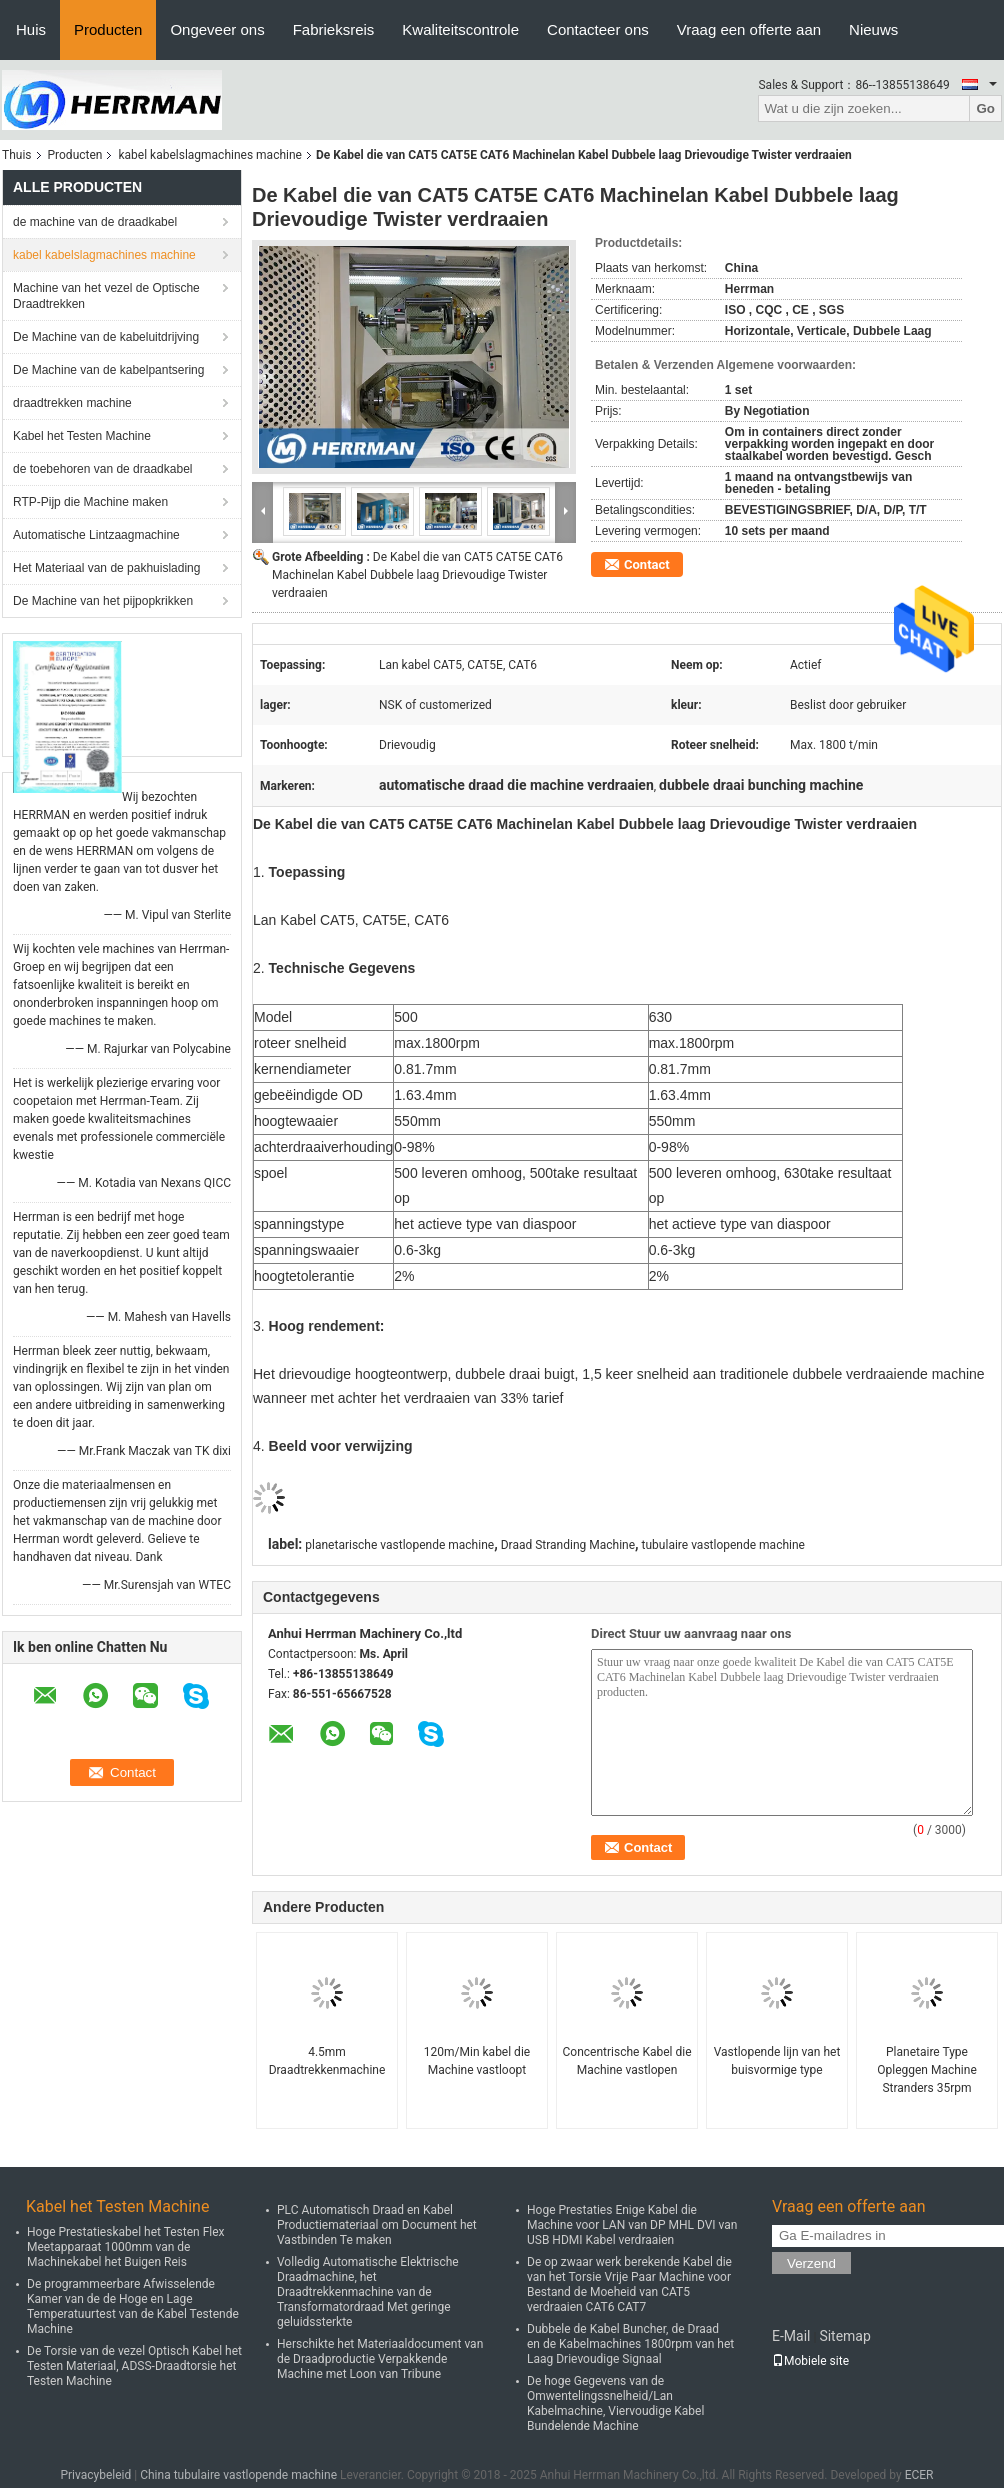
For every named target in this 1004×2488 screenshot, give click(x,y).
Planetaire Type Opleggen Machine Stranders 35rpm (927, 2070)
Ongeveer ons (217, 29)
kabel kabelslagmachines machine (209, 155)
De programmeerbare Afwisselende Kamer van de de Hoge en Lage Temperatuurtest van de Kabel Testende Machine (133, 2306)
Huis (31, 29)
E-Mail (791, 2336)
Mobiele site (810, 2361)
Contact (647, 564)
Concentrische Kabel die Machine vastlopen (627, 2061)
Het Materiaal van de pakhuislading (106, 568)
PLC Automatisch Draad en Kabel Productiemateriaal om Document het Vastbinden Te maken (377, 2225)
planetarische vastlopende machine (399, 1545)
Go (985, 108)
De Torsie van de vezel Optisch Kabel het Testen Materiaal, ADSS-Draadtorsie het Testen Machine (134, 2366)
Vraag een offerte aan (749, 29)
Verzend (811, 2263)
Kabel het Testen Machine (82, 436)
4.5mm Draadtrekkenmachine (327, 2061)
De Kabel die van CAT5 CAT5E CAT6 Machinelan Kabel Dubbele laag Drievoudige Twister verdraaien (417, 575)
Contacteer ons (598, 29)
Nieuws (873, 29)
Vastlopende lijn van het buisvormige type (777, 2061)
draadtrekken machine (72, 403)
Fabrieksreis (334, 29)
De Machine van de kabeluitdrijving (106, 337)
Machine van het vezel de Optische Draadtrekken (106, 296)
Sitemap (844, 2336)
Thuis (17, 155)
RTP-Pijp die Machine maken (90, 502)
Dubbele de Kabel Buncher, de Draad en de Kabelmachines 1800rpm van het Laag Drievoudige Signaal (630, 2344)
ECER (919, 2475)
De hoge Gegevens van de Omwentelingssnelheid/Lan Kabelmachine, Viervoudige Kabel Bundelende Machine (615, 2403)
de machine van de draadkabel (95, 222)
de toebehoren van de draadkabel (102, 469)
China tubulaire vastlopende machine (238, 2475)
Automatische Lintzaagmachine (96, 535)
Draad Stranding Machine (568, 1545)
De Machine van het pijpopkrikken (103, 601)
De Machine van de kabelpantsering (108, 370)
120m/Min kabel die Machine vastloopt (477, 2061)
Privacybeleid (95, 2475)
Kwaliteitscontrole (460, 29)
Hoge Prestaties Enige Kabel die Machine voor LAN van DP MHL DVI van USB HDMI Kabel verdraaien (632, 2225)
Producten (108, 29)
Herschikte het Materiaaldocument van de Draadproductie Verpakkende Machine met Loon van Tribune (380, 2359)
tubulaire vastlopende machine (723, 1545)
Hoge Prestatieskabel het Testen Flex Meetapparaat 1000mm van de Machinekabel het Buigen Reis (126, 2247)
